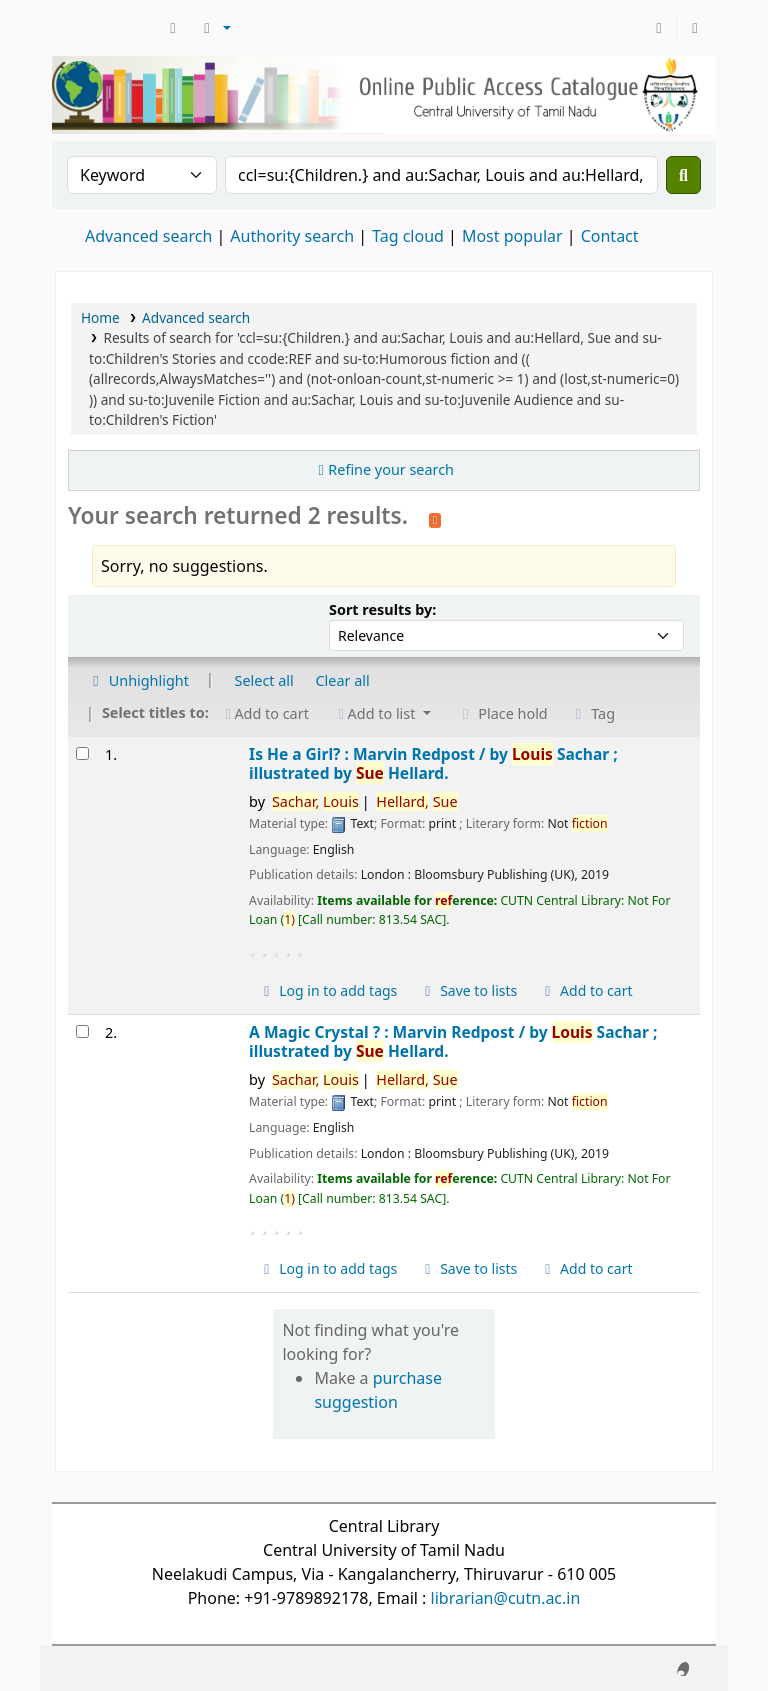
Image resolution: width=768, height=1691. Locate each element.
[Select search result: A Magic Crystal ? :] (82, 1031)
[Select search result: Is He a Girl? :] (82, 753)
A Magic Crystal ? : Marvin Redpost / (453, 1042)
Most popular (512, 236)
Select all (264, 680)
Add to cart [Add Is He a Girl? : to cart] (586, 990)
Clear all (343, 680)
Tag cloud (408, 236)
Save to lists (468, 990)
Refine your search (391, 469)
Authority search (292, 236)
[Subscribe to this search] (435, 518)
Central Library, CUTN (106, 28)
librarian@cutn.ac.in (506, 1598)
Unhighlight (138, 680)
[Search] (683, 175)
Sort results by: (382, 609)
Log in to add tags (327, 990)
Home (100, 317)
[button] (173, 28)
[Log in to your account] (659, 28)
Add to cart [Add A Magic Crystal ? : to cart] (586, 1268)
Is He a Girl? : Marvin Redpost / (433, 764)
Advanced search (148, 236)
